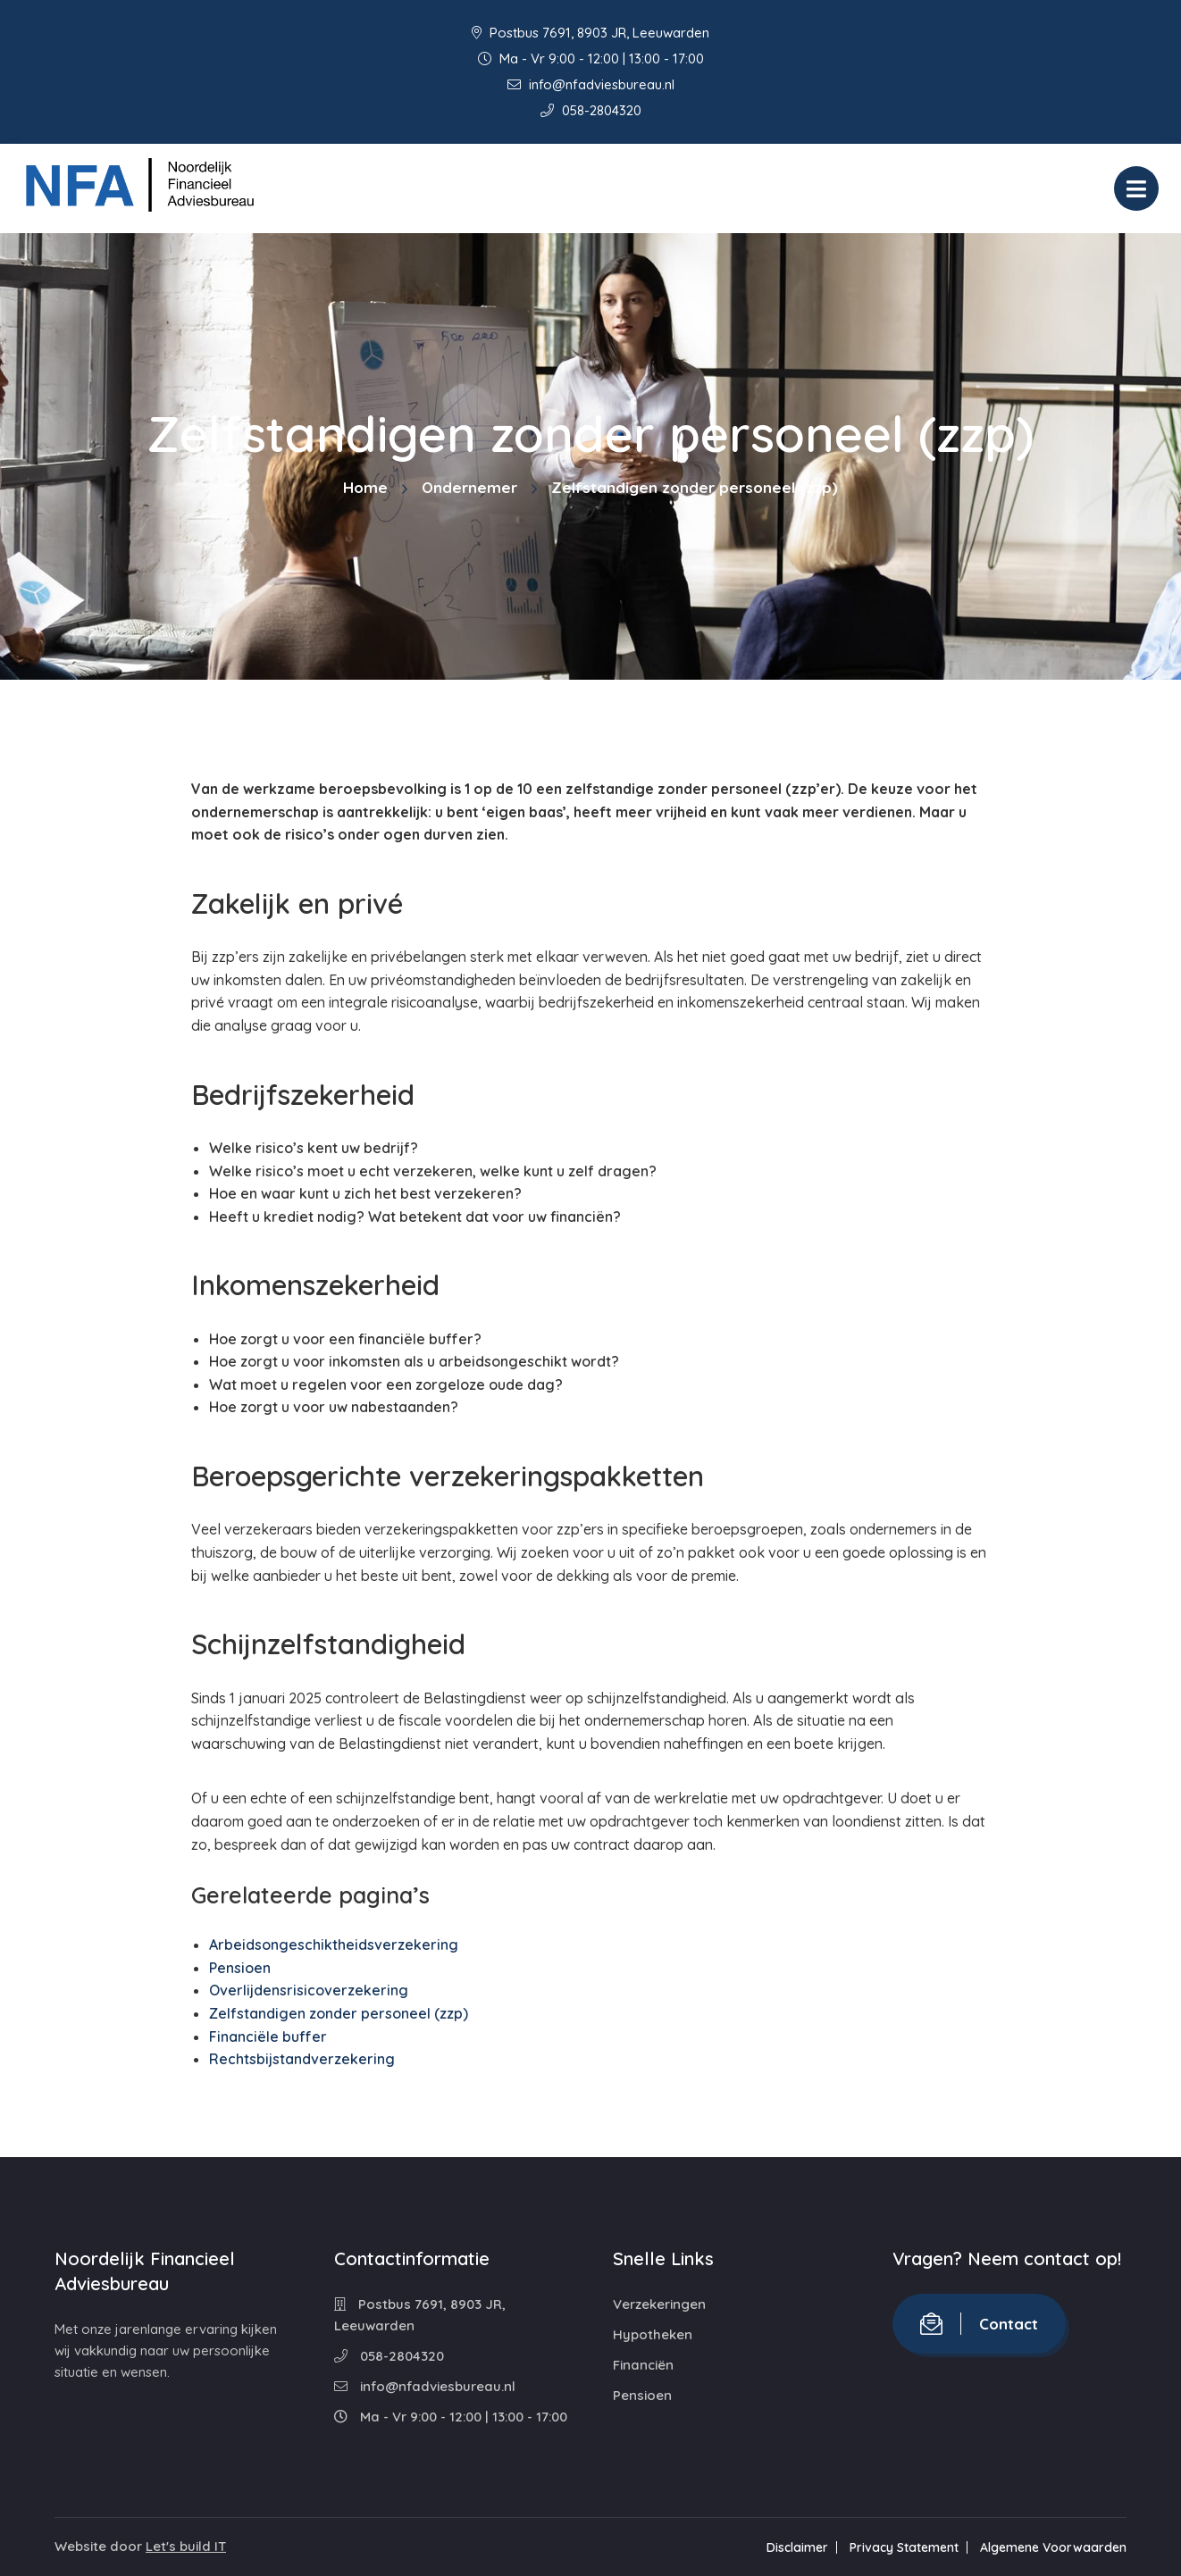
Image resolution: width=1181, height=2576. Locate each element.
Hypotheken (652, 2334)
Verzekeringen (659, 2304)
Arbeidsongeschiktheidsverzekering (333, 1944)
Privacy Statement (904, 2547)
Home (365, 487)
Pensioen (240, 1968)
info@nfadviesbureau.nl (590, 84)
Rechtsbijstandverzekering (302, 2059)
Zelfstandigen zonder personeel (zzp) (338, 2013)
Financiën (643, 2364)
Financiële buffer (268, 2036)
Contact (979, 2324)
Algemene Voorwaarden (1053, 2547)
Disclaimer (797, 2547)
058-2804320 (590, 110)
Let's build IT (186, 2546)
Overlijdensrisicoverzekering (308, 1990)
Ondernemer (469, 487)
